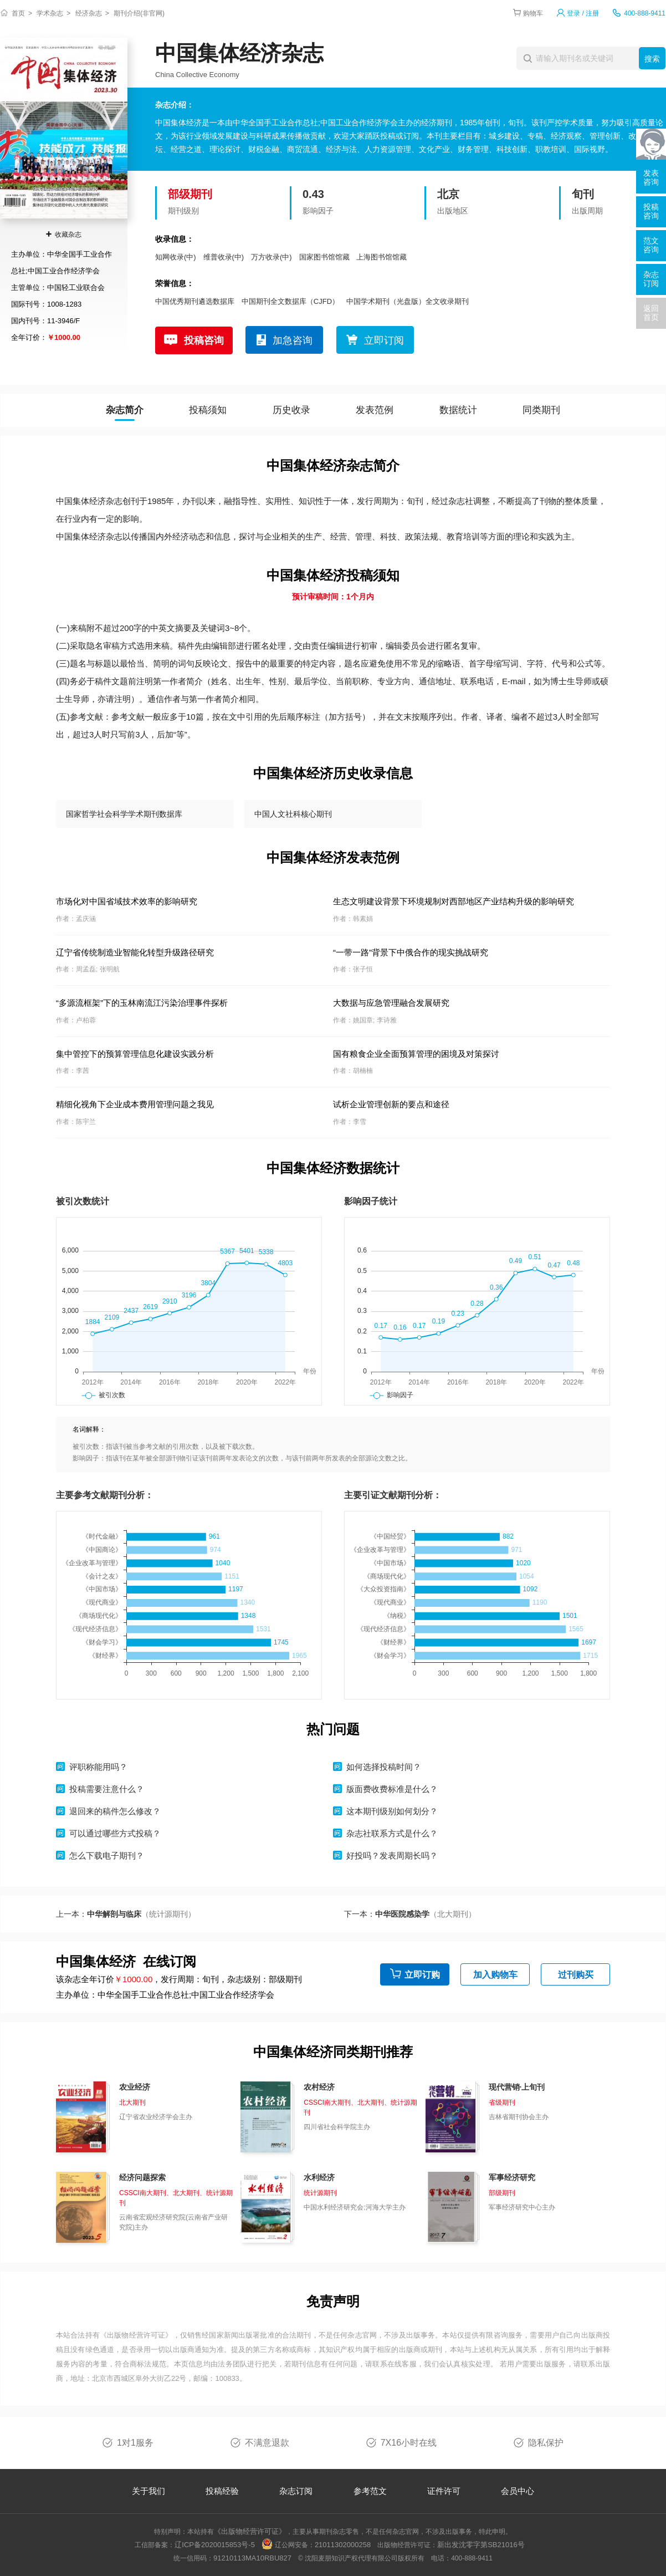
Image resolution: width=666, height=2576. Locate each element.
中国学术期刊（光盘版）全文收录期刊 (407, 301)
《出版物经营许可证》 (136, 2335)
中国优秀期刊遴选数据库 (194, 301)
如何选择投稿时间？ (383, 1766)
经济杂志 (88, 13)
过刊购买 (575, 1974)
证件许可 (443, 2491)
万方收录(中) (271, 257)
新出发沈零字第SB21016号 (481, 2545)
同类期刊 (541, 410)
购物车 (533, 13)
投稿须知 (208, 410)
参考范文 (370, 2491)
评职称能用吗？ (98, 1766)
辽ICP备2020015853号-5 (215, 2545)
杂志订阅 (295, 2491)
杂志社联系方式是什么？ (392, 1833)
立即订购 (422, 1974)
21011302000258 (343, 2545)
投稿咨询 (204, 340)
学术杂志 (50, 13)
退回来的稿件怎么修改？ (115, 1811)
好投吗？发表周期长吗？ (392, 1855)
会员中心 (517, 2491)
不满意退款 (267, 2442)
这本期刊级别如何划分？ (392, 1811)
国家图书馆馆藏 (324, 257)
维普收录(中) (223, 257)
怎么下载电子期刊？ (106, 1855)
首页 (18, 13)
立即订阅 (384, 340)
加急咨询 (292, 340)
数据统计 (458, 410)
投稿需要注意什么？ (106, 1789)
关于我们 (148, 2491)
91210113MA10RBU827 (252, 2558)
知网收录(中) (175, 257)
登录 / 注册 (583, 13)
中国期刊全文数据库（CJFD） (290, 301)
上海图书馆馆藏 (381, 257)
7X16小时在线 (409, 2442)
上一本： (126, 1914)
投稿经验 (222, 2491)
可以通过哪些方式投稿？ (115, 1833)
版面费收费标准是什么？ (392, 1789)
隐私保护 (545, 2442)
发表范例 (374, 410)
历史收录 (291, 410)
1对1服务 (135, 2442)
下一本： (410, 1914)
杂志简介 (125, 410)
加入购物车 (495, 1974)
